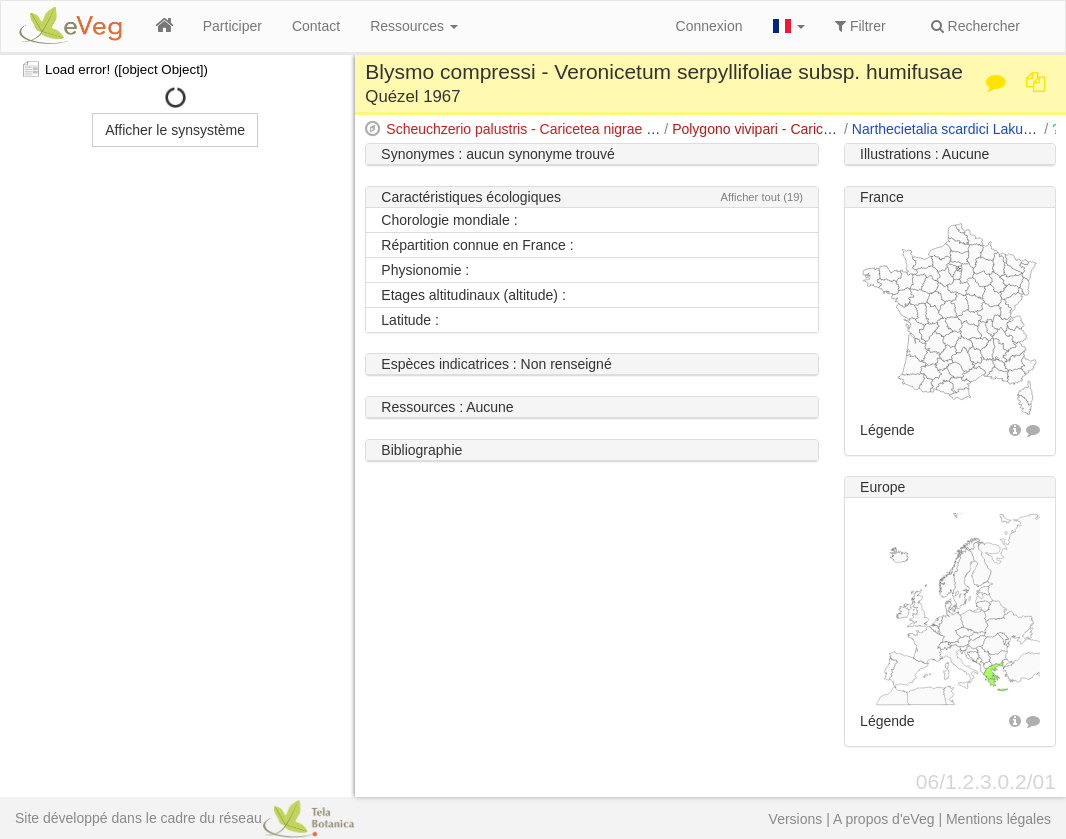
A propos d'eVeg (884, 819)
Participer (232, 26)
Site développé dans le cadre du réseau (184, 818)
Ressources (414, 26)
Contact (316, 26)
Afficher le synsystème (175, 130)
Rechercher (975, 26)
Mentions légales (998, 819)
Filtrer (860, 26)
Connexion (709, 26)
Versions (796, 819)
